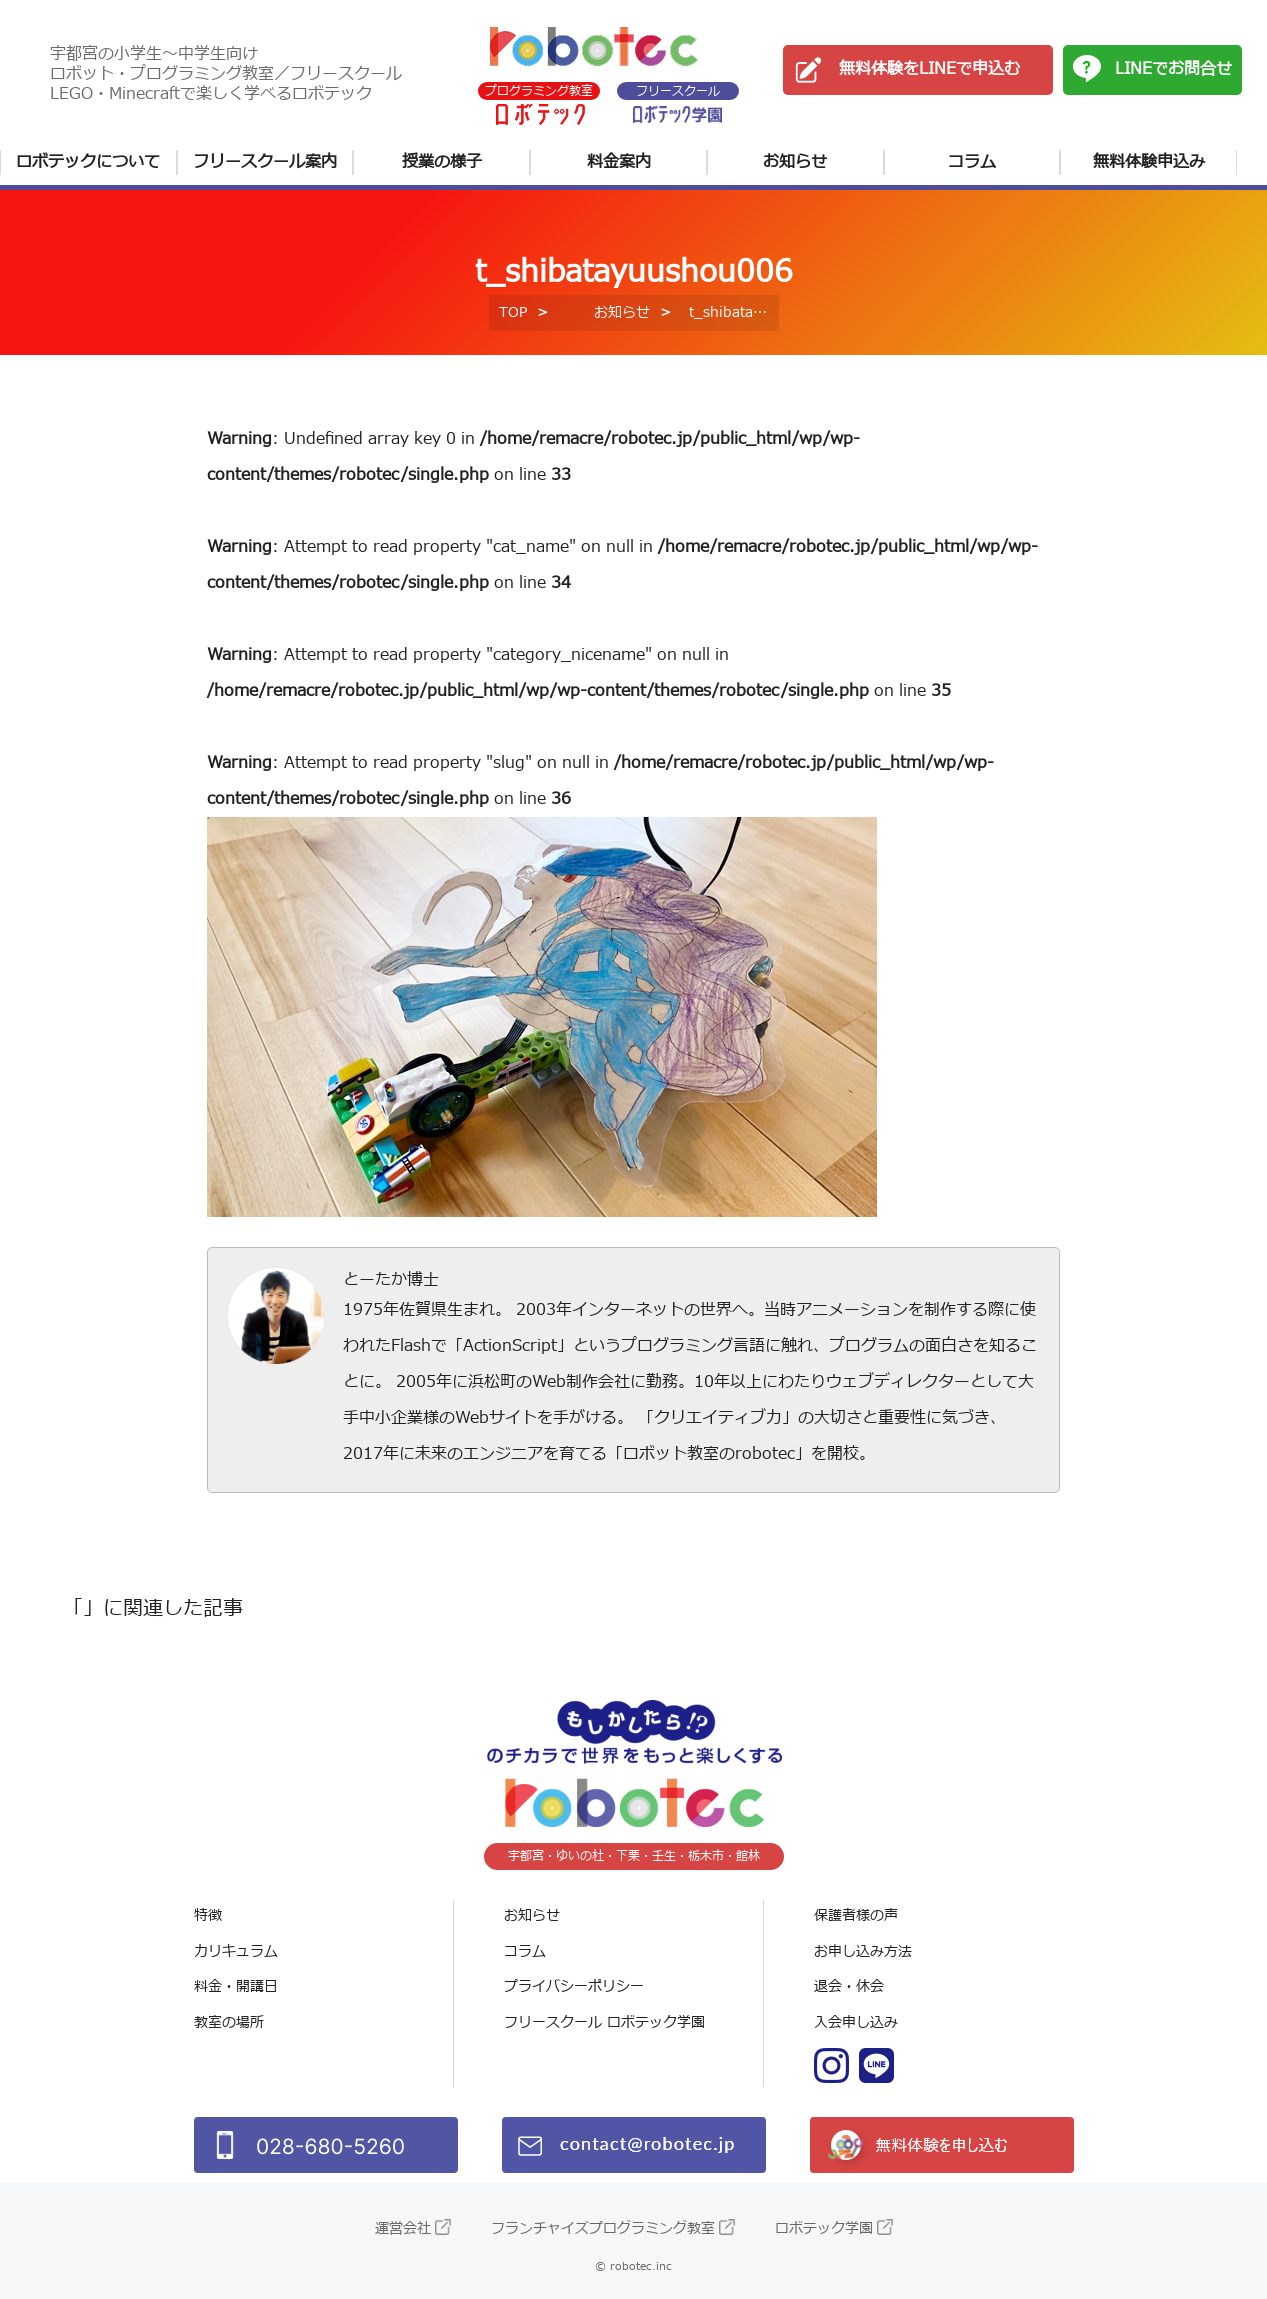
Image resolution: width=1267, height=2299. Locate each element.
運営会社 (403, 2228)
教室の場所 (229, 2022)
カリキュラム (236, 1951)
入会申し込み (856, 2022)
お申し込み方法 (863, 1951)
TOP (513, 312)
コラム (972, 162)
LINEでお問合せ (1173, 69)
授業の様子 (442, 162)
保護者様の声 (856, 1915)
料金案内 (619, 162)
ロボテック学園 (824, 2228)
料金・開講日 (236, 1986)
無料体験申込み (1149, 162)
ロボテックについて (88, 162)
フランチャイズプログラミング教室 (603, 2228)
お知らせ (795, 162)
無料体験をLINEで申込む (929, 69)
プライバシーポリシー (574, 1986)
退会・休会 (849, 1986)
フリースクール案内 (265, 162)
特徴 (208, 1915)
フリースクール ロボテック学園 (604, 2022)
